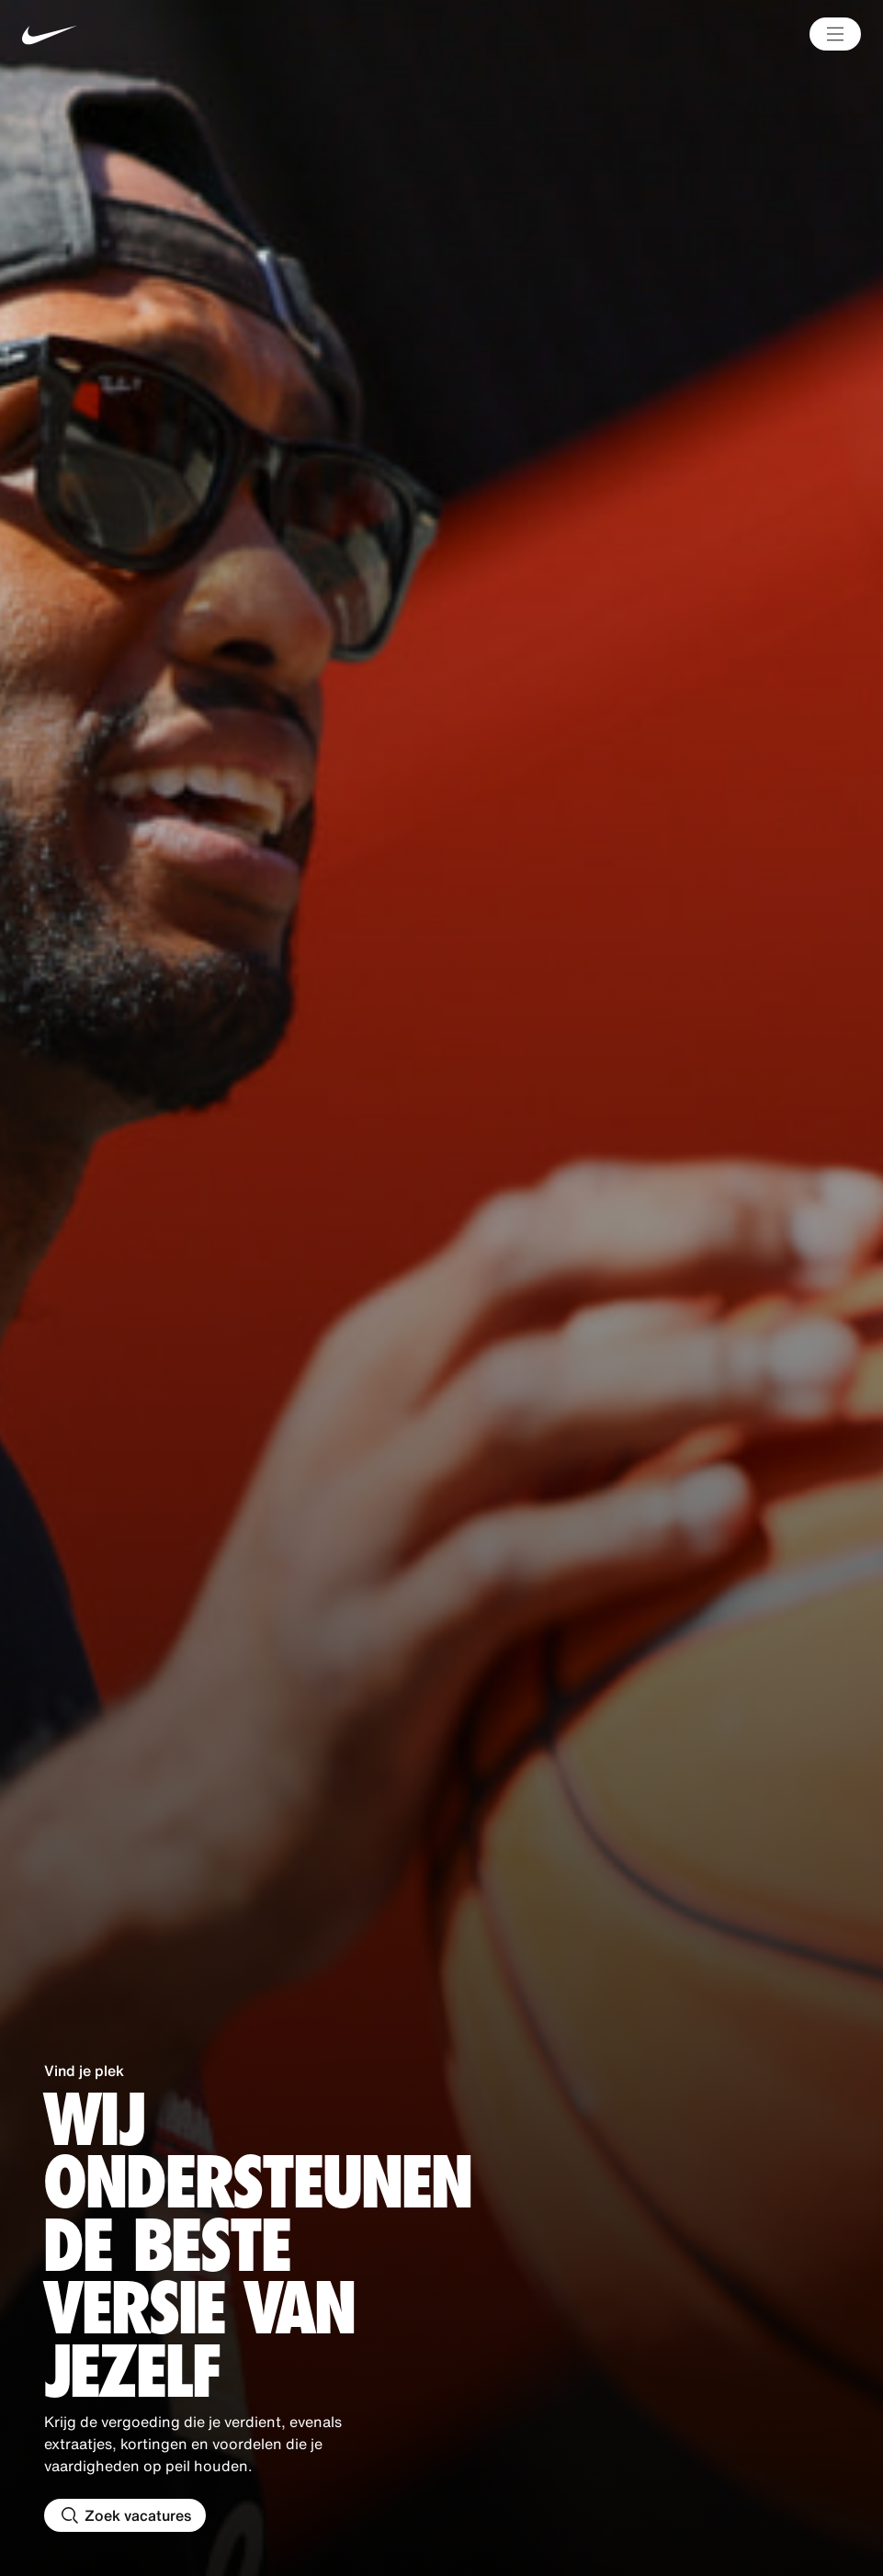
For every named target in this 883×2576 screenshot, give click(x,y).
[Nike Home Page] (196, 34)
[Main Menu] (835, 34)
